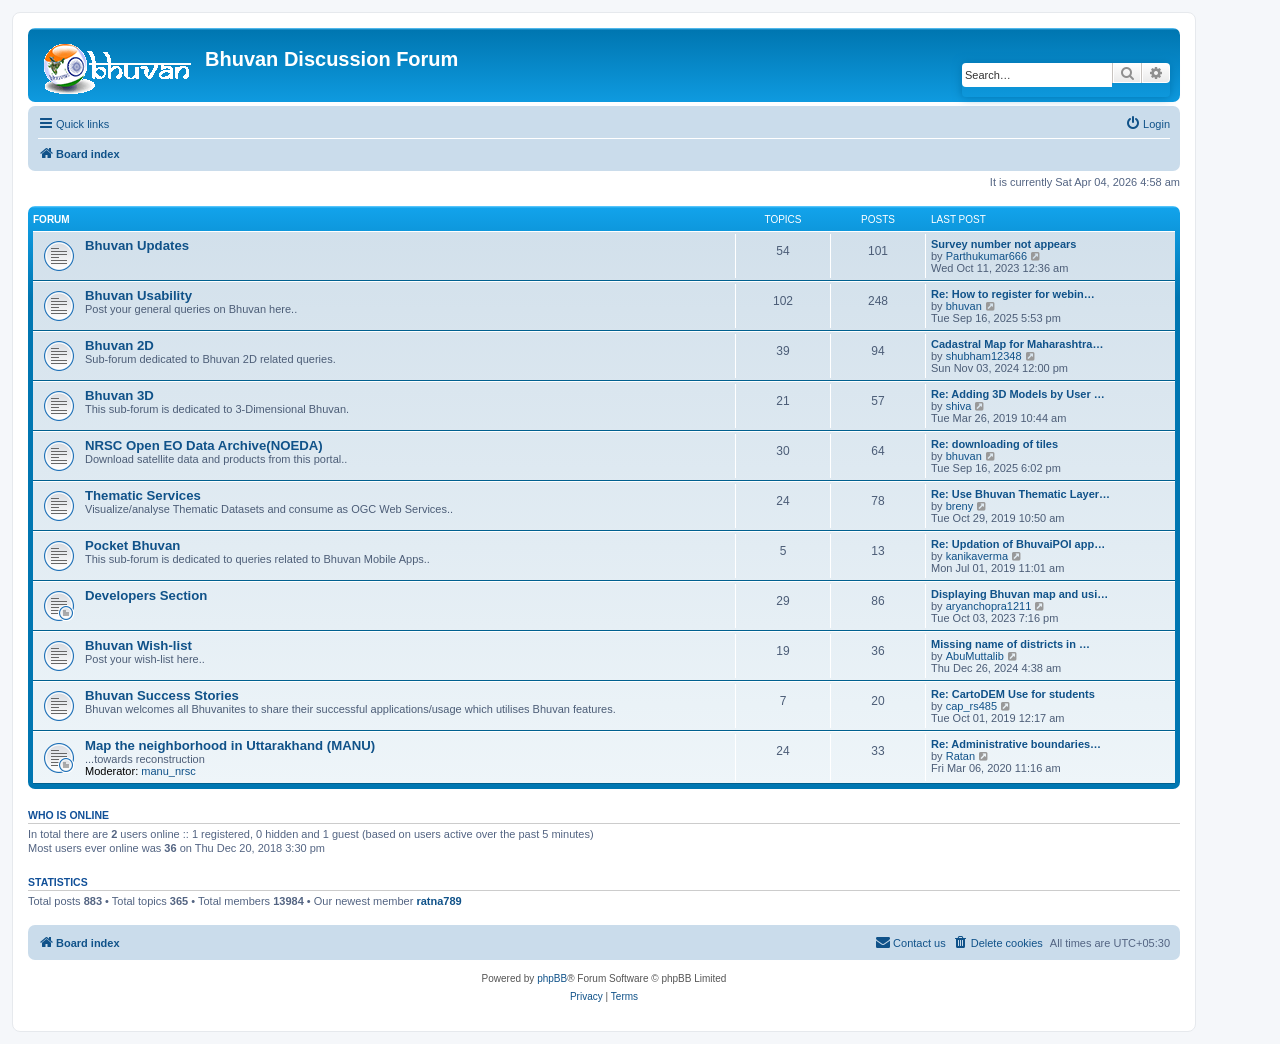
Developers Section (146, 595)
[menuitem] (1147, 124)
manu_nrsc (168, 771)
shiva (959, 406)
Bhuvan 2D (119, 345)
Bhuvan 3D (119, 395)
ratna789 (438, 901)
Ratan (960, 756)
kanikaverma (977, 556)
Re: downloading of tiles (994, 444)
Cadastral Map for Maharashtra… (1017, 344)
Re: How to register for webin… (1013, 294)
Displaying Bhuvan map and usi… (1019, 594)
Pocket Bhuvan (132, 545)
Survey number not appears (1004, 244)
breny (960, 506)
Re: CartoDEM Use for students (1013, 694)
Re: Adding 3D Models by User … (1018, 394)
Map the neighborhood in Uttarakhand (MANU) (230, 745)
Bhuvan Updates (137, 245)
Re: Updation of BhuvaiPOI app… (1018, 544)
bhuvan (964, 306)
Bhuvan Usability (138, 295)
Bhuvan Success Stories (162, 695)
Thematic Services (143, 495)
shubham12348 (984, 356)
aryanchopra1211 (989, 606)
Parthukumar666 (986, 256)
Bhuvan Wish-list (138, 645)
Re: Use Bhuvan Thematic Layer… (1020, 494)
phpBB (552, 978)
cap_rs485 (971, 706)
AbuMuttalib (975, 656)
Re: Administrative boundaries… (1016, 744)
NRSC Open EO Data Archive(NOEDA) (204, 445)
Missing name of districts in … (1010, 644)
